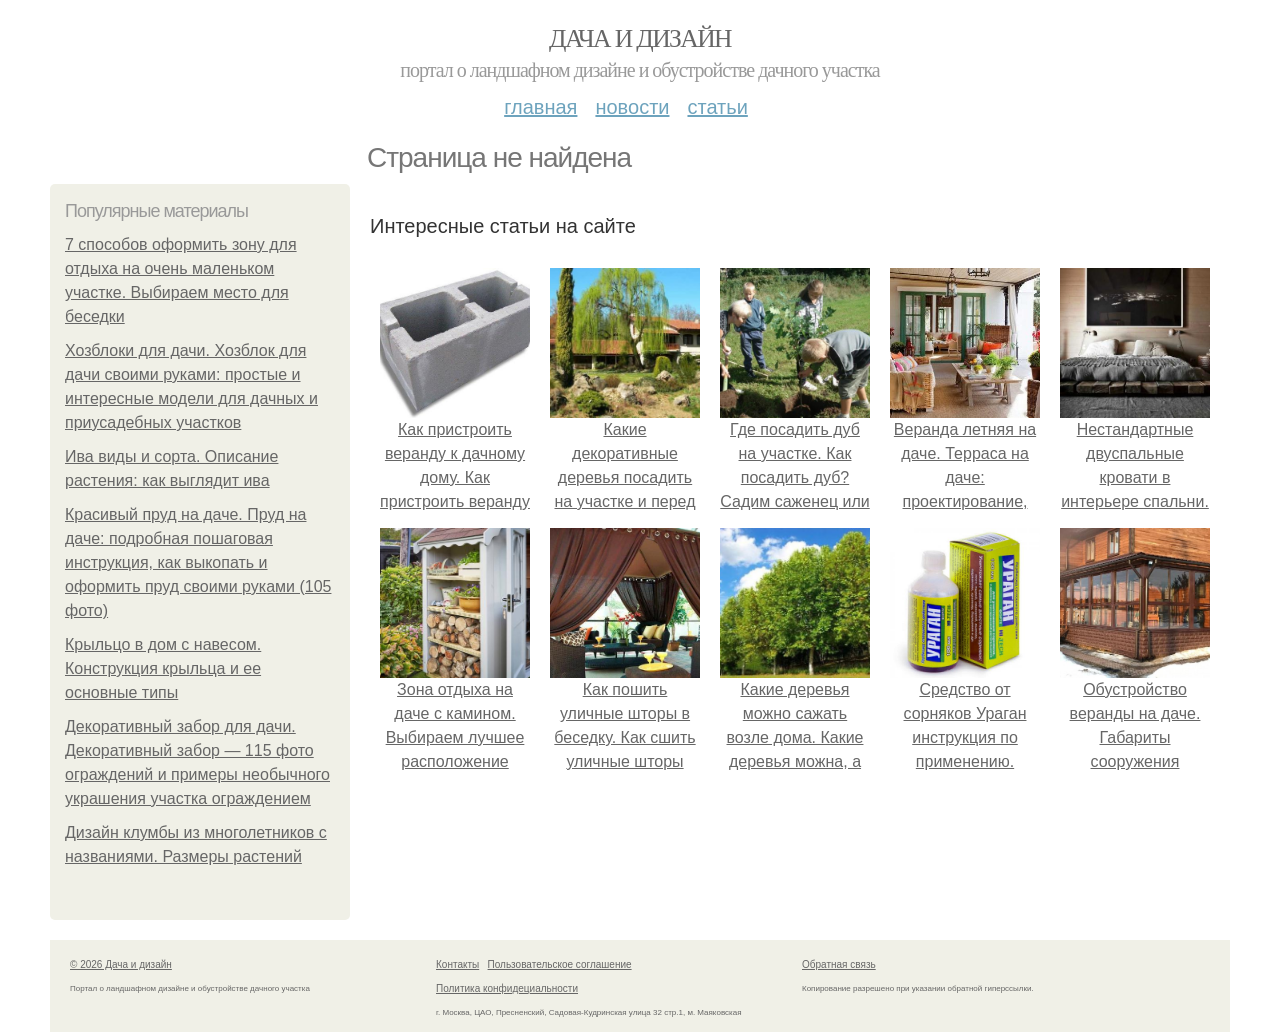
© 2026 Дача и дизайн (121, 964)
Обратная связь (839, 964)
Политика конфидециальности (507, 988)
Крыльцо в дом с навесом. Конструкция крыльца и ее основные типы (163, 668)
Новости (632, 107)
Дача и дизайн (640, 38)
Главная (540, 107)
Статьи (717, 107)
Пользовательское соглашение (560, 964)
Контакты (457, 964)
